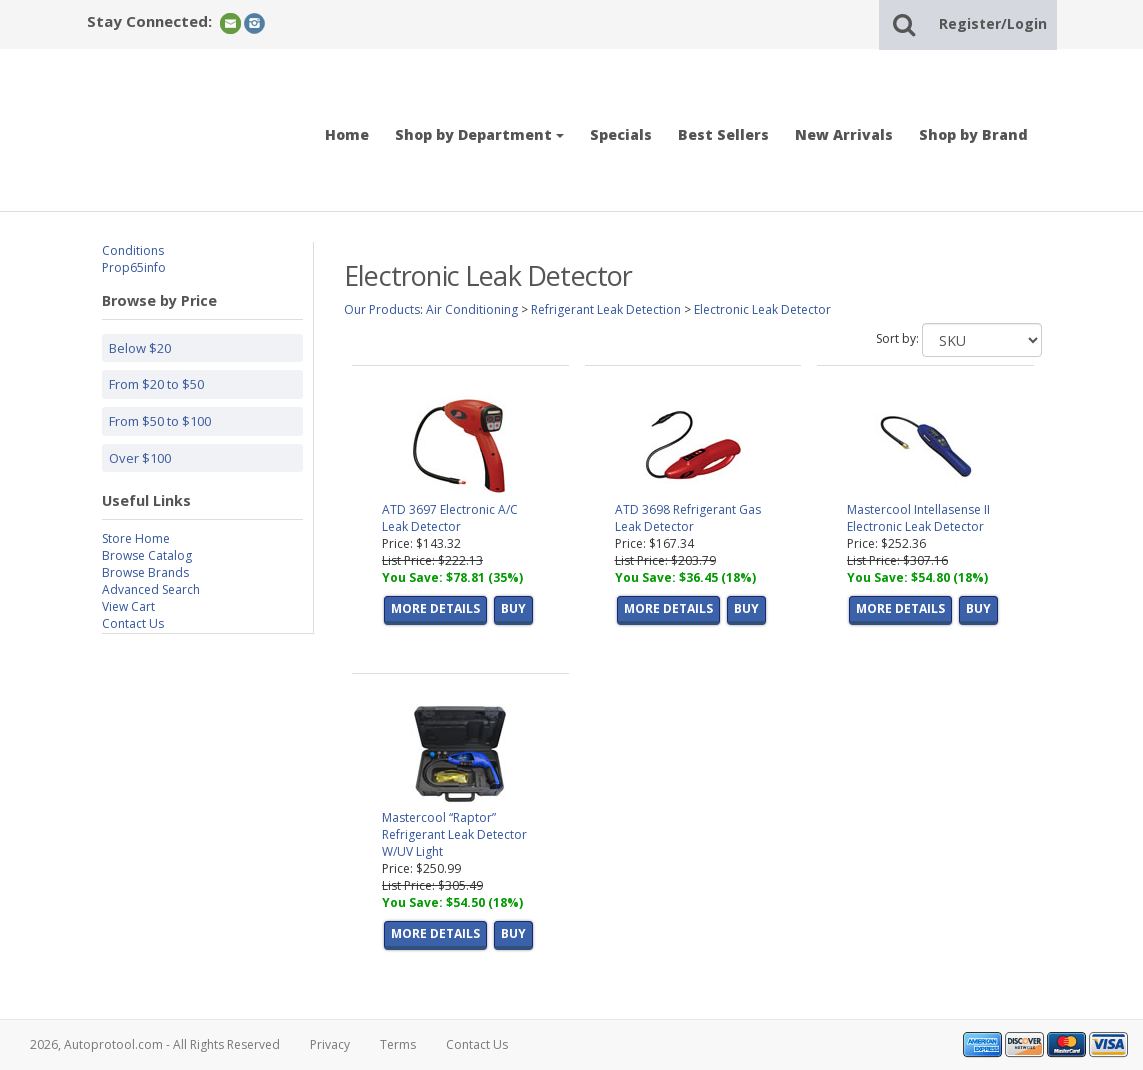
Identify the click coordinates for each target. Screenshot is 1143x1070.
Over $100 (140, 458)
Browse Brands (145, 572)
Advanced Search (151, 589)
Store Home (136, 538)
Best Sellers (723, 134)
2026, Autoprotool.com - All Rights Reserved (155, 1044)
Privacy (330, 1044)
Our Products (382, 309)
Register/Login (993, 23)
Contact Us (133, 623)
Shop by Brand (973, 134)
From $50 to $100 (160, 421)
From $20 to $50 (156, 384)
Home (347, 134)
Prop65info (134, 267)
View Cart (128, 606)
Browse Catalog (147, 555)
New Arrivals (844, 134)
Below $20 (140, 348)
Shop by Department (479, 134)
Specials (621, 134)
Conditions (133, 250)
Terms (398, 1044)
